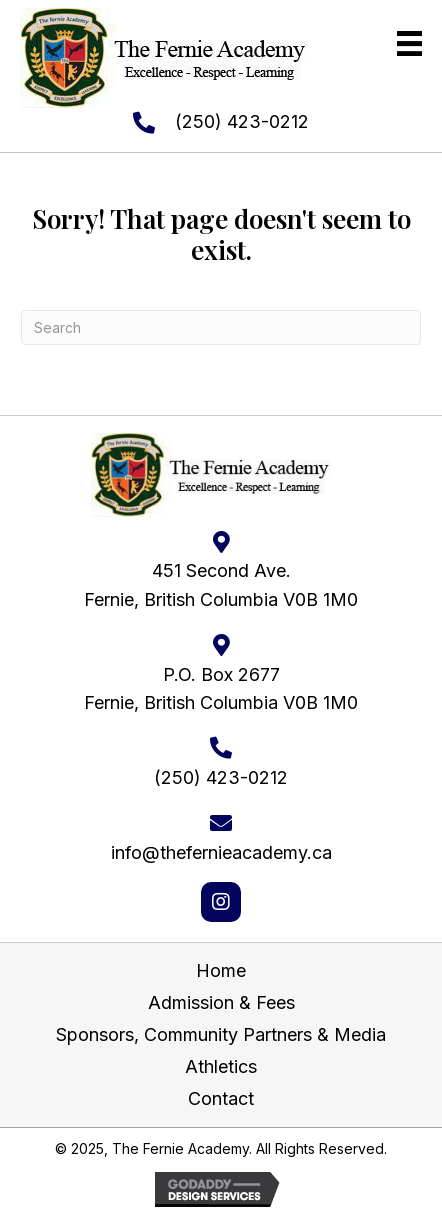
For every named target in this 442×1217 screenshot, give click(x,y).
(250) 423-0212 (242, 121)
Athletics (221, 1066)
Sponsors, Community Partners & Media (221, 1034)
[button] (221, 902)
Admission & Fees (221, 1002)
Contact (221, 1098)
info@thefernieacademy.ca (221, 852)
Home (221, 970)
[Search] (221, 327)
